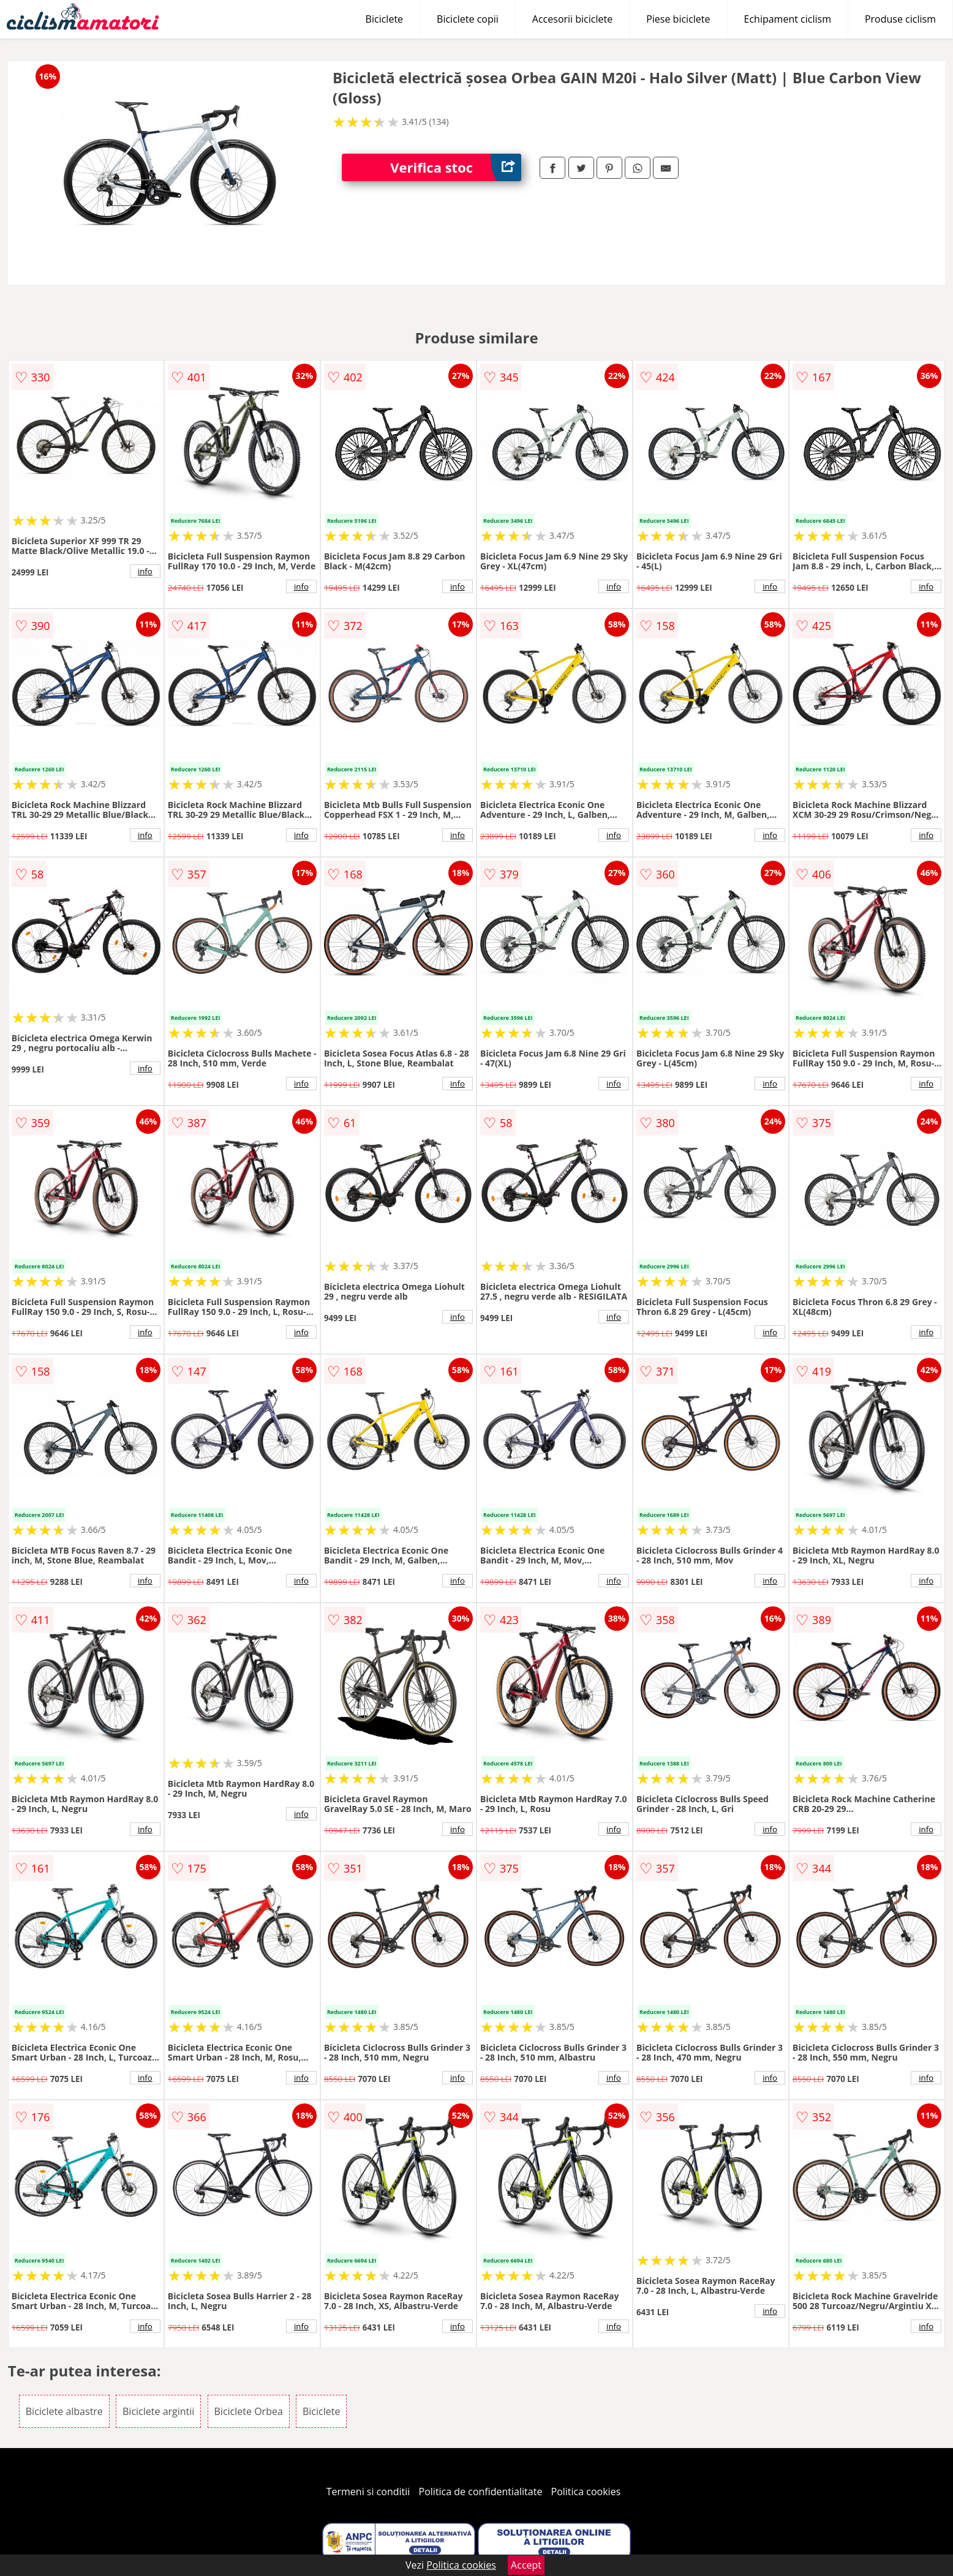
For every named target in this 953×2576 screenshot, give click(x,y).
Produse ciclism (900, 19)
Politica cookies (586, 2491)
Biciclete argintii (158, 2411)
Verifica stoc (455, 167)
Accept (526, 2565)
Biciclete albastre (64, 2411)
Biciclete (384, 19)
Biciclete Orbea (248, 2411)
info (145, 571)
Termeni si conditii (368, 2491)
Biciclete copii (468, 19)
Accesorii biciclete (572, 19)
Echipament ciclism (787, 19)
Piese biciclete (678, 19)
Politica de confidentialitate (481, 2491)
